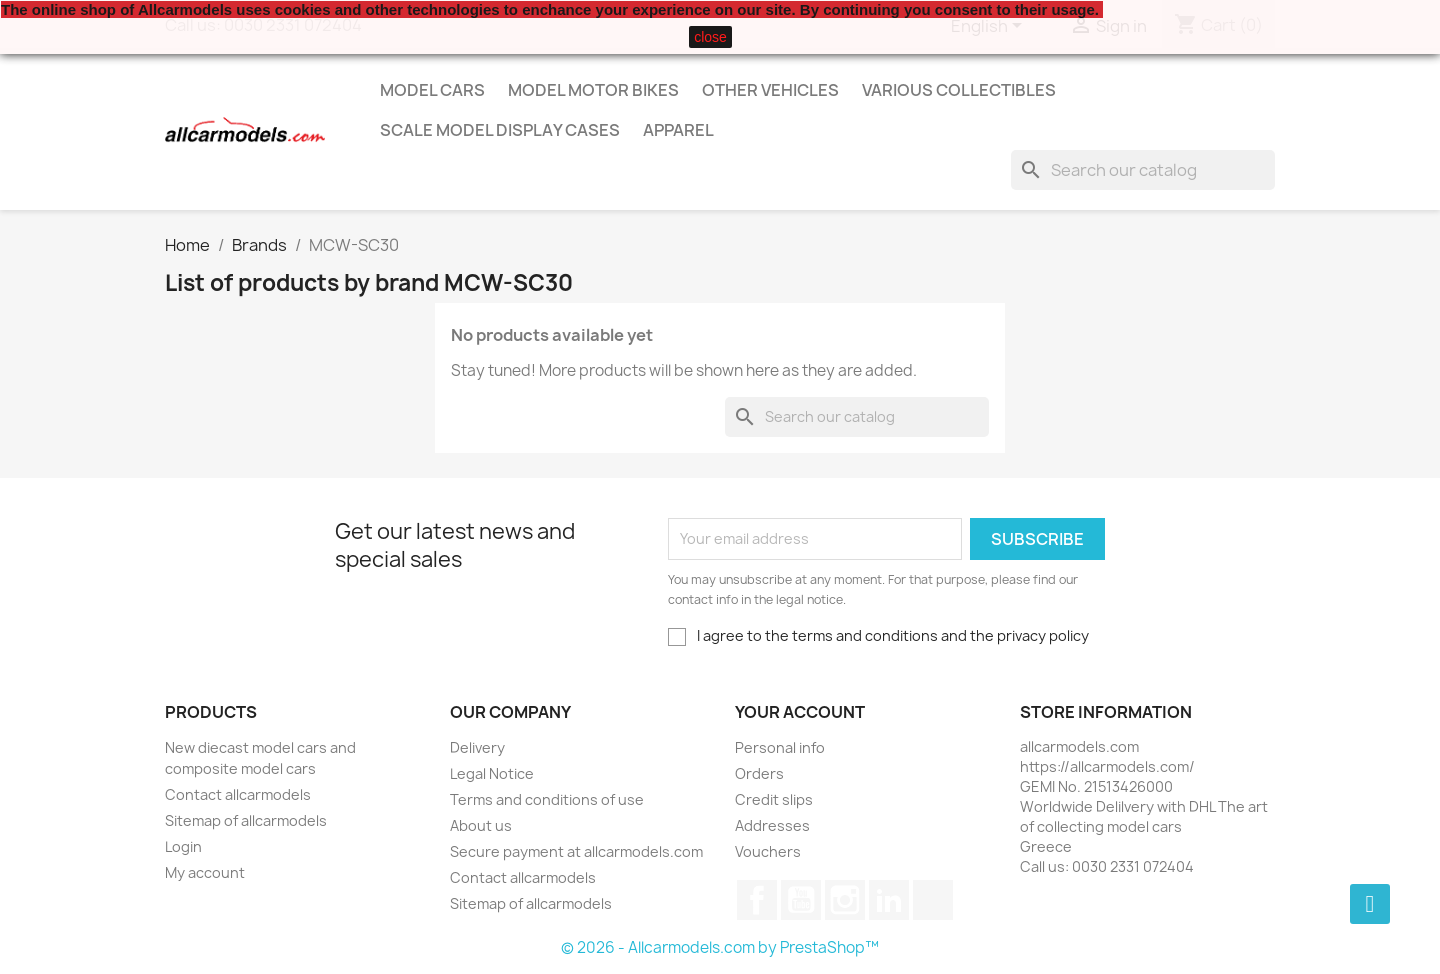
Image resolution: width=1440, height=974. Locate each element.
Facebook (757, 900)
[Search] (1143, 170)
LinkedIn (889, 900)
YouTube (801, 900)
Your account (800, 712)
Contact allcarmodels (238, 794)
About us (481, 825)
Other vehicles (770, 90)
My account (205, 872)
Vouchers (768, 851)
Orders (759, 773)
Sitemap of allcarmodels (246, 820)
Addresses (772, 825)
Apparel (678, 130)
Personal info (780, 747)
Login (183, 846)
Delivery (477, 747)
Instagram (845, 900)
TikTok (933, 900)
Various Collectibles (959, 90)
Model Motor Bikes (593, 90)
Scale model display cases (500, 130)
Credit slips (774, 799)
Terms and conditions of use (547, 799)
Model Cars (432, 90)
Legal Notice (492, 773)
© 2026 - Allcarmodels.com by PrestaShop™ (720, 947)
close (710, 37)
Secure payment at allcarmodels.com (576, 851)
